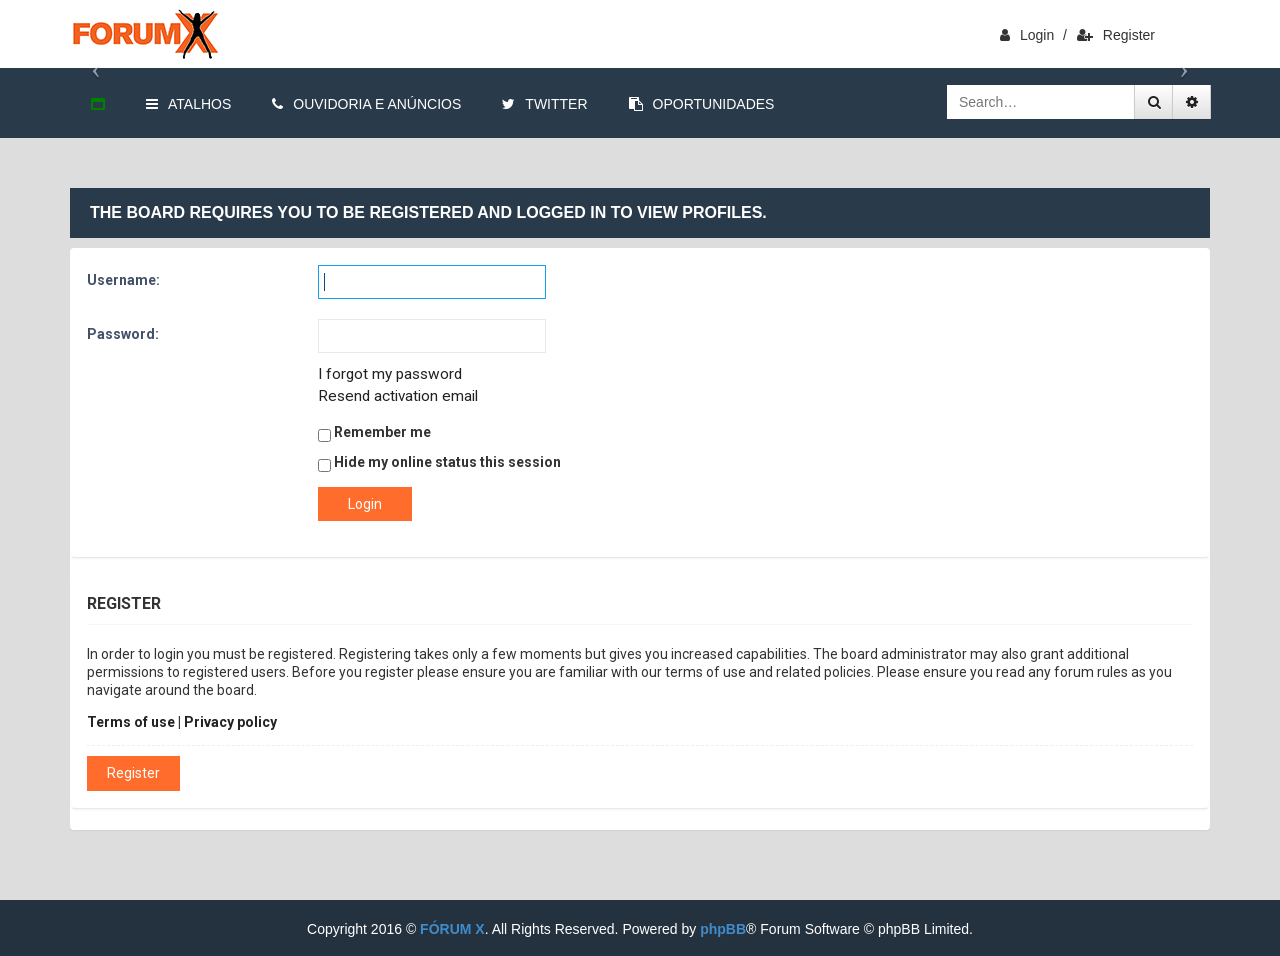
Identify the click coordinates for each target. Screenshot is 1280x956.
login (1027, 35)
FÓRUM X (452, 929)
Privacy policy (230, 722)
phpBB (723, 929)
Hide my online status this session (439, 463)
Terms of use (131, 722)
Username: (123, 280)
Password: (123, 334)
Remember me (374, 433)
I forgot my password (390, 374)
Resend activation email (398, 396)
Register (1116, 35)
